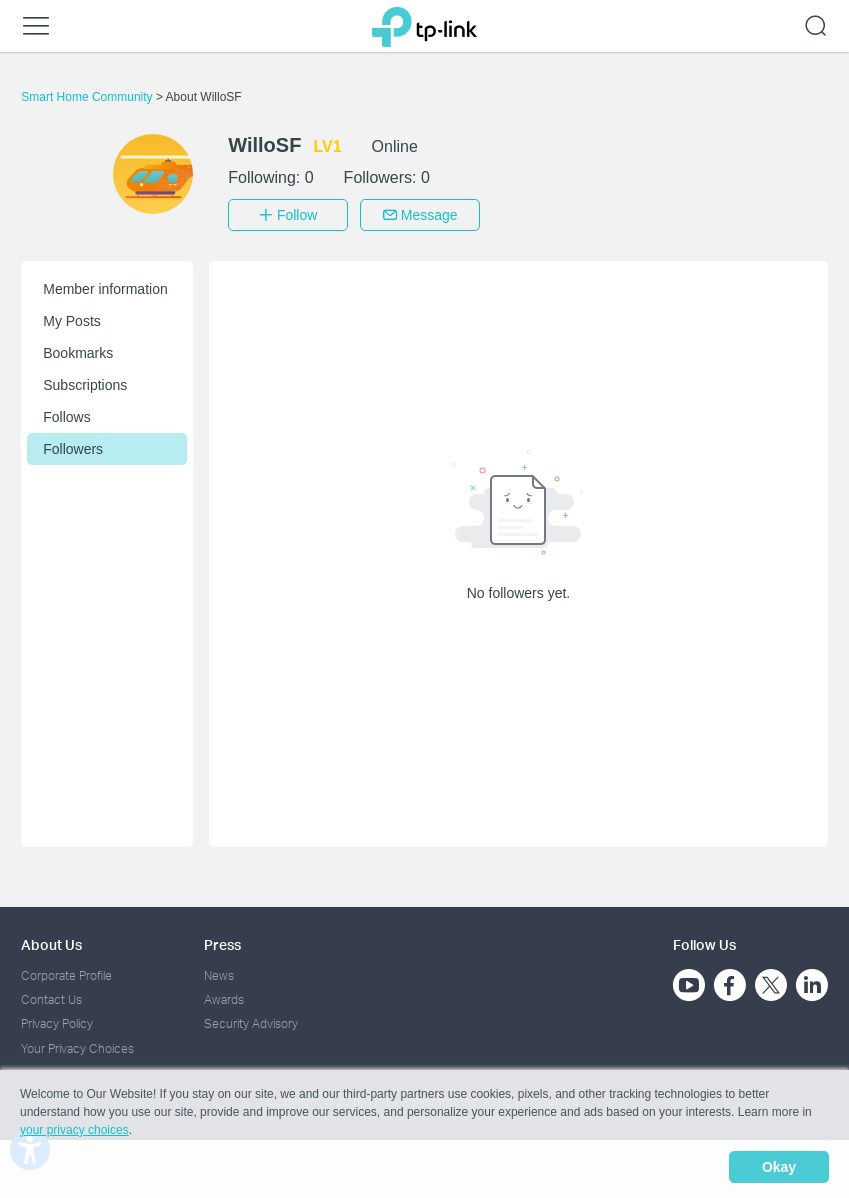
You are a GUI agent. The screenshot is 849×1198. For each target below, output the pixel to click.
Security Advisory (251, 1022)
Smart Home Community (88, 97)
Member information (105, 287)
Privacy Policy (57, 1022)
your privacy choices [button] (74, 1132)
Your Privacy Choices (77, 1046)
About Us (51, 942)
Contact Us (51, 997)
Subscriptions (85, 383)
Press (222, 942)
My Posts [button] (72, 319)
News (219, 973)
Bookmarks (78, 351)
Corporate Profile (66, 973)
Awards (224, 997)
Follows (66, 415)
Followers (73, 447)
